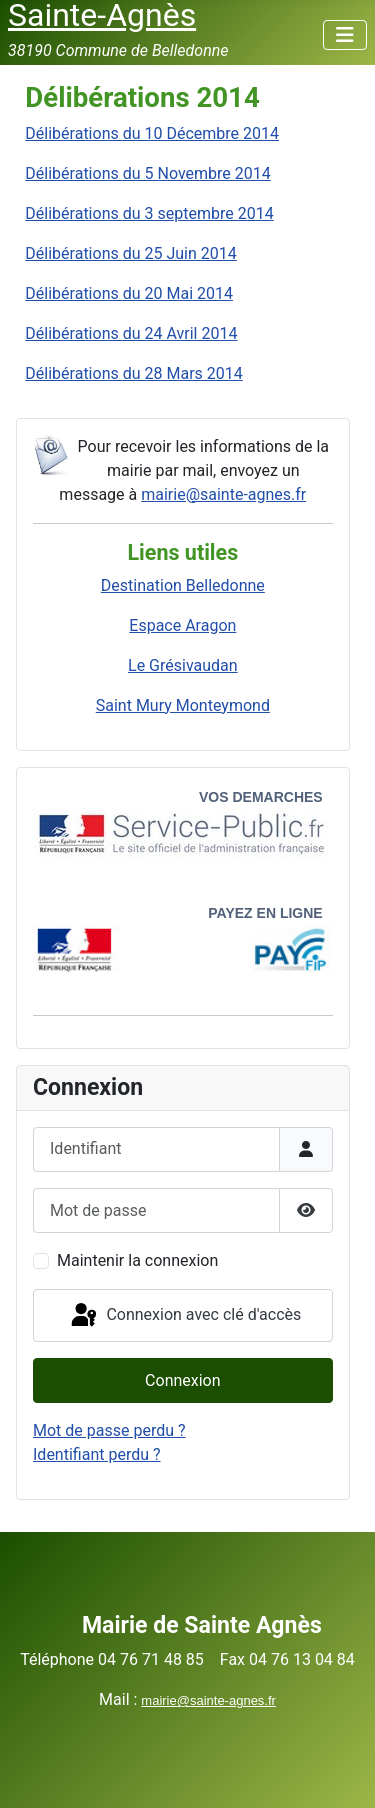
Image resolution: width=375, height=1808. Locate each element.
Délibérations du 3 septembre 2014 (149, 213)
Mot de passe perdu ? (109, 1430)
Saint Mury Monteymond (183, 705)
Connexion (182, 1380)
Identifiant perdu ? (97, 1454)
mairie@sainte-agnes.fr (223, 494)
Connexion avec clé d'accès (184, 1316)
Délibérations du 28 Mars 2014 (133, 373)
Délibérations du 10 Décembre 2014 (152, 133)
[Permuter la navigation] (345, 35)
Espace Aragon (182, 625)
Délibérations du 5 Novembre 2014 (147, 173)
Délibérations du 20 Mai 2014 (129, 293)
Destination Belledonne (183, 585)
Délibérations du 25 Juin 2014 (130, 253)
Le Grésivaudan (183, 665)
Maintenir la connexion (137, 1260)
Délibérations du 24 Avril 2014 (131, 333)
